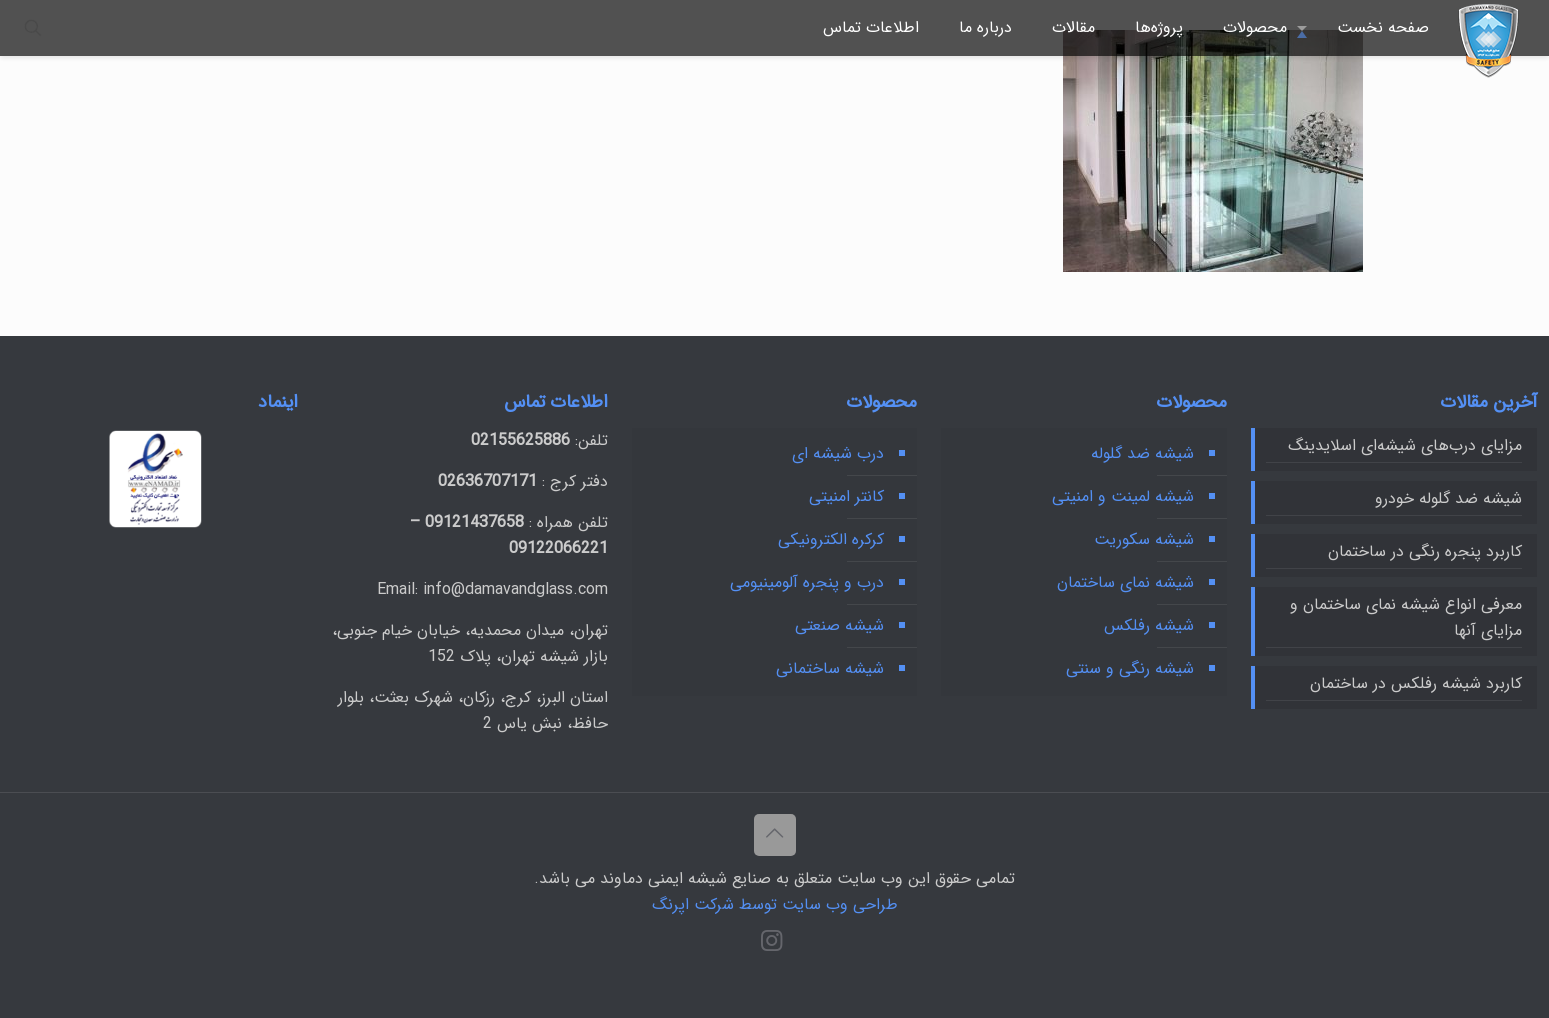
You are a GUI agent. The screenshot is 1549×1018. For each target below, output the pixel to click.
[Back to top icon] (775, 835)
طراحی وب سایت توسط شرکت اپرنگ (775, 904)
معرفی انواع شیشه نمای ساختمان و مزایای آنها (1406, 617)
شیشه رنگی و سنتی (1130, 668)
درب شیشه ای (838, 453)
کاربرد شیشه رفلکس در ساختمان (1416, 683)
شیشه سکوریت (1144, 539)
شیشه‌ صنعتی (839, 625)
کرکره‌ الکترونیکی (831, 539)
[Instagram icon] (771, 945)
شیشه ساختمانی (830, 668)
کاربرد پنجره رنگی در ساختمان (1425, 551)
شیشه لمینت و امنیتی (1123, 496)
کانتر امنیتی (846, 496)
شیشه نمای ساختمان (1125, 582)
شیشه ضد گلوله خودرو (1448, 498)
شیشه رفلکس (1149, 625)
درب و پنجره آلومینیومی (807, 582)
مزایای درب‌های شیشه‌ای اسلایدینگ (1405, 445)
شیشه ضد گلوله (1142, 453)
